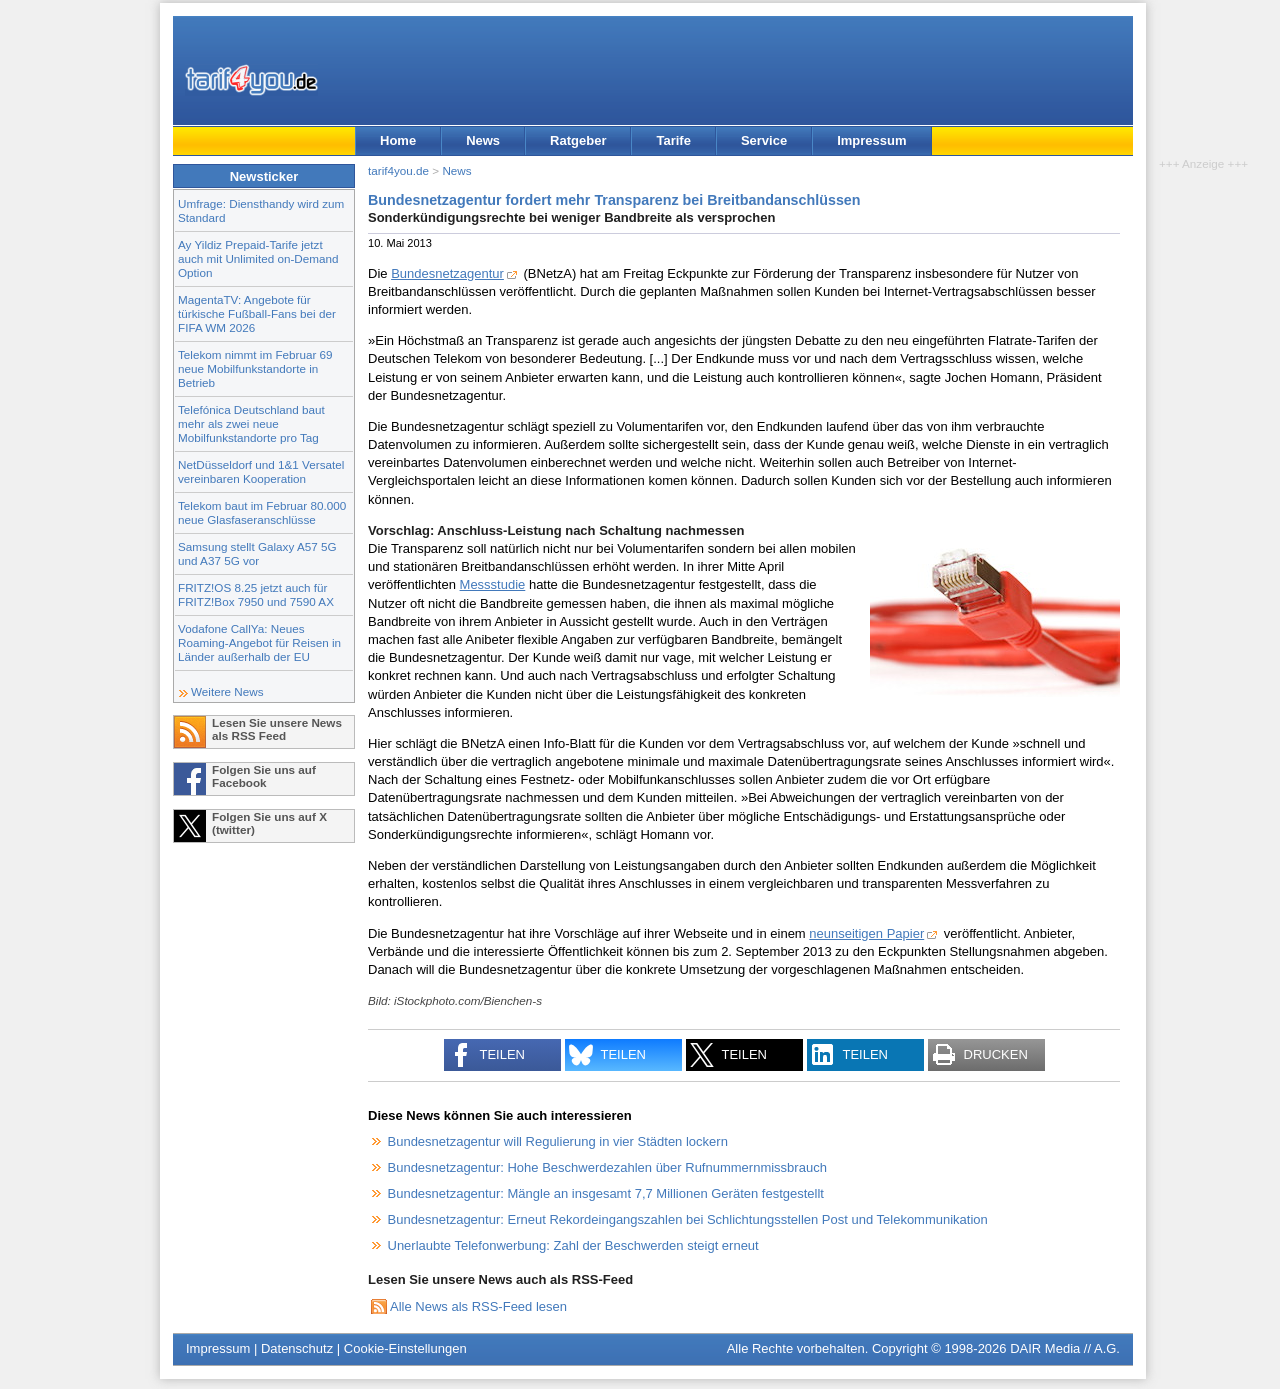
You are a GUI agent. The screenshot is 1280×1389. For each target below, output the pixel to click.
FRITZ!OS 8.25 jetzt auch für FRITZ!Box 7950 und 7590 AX (256, 594)
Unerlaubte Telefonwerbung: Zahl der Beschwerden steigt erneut (573, 1245)
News (483, 140)
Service (764, 140)
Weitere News (227, 691)
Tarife (673, 140)
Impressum (871, 140)
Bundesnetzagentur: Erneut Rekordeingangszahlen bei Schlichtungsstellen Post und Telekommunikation (688, 1219)
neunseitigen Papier (866, 933)
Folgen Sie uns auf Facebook (264, 776)
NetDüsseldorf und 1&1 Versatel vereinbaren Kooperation (261, 471)
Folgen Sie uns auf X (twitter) (269, 823)
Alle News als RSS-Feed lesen (478, 1306)
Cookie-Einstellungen (405, 1348)
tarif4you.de (398, 170)
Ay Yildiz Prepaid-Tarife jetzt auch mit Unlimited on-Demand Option (258, 258)
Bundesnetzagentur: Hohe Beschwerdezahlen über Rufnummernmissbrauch (607, 1167)
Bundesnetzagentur (447, 273)
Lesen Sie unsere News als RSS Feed (277, 729)
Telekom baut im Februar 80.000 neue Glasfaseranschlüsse (262, 512)
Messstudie (493, 584)
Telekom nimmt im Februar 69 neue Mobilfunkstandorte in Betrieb (255, 368)
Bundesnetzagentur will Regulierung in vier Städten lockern (558, 1141)
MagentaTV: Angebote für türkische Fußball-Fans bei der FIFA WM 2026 (257, 313)
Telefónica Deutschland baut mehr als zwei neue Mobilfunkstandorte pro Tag (251, 423)
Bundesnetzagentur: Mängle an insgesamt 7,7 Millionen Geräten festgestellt (606, 1193)
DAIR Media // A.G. (1065, 1348)
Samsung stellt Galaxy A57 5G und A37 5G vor (257, 553)
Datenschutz (297, 1348)
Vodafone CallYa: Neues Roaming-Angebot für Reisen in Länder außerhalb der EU (259, 642)
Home (398, 140)
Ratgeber (578, 140)
